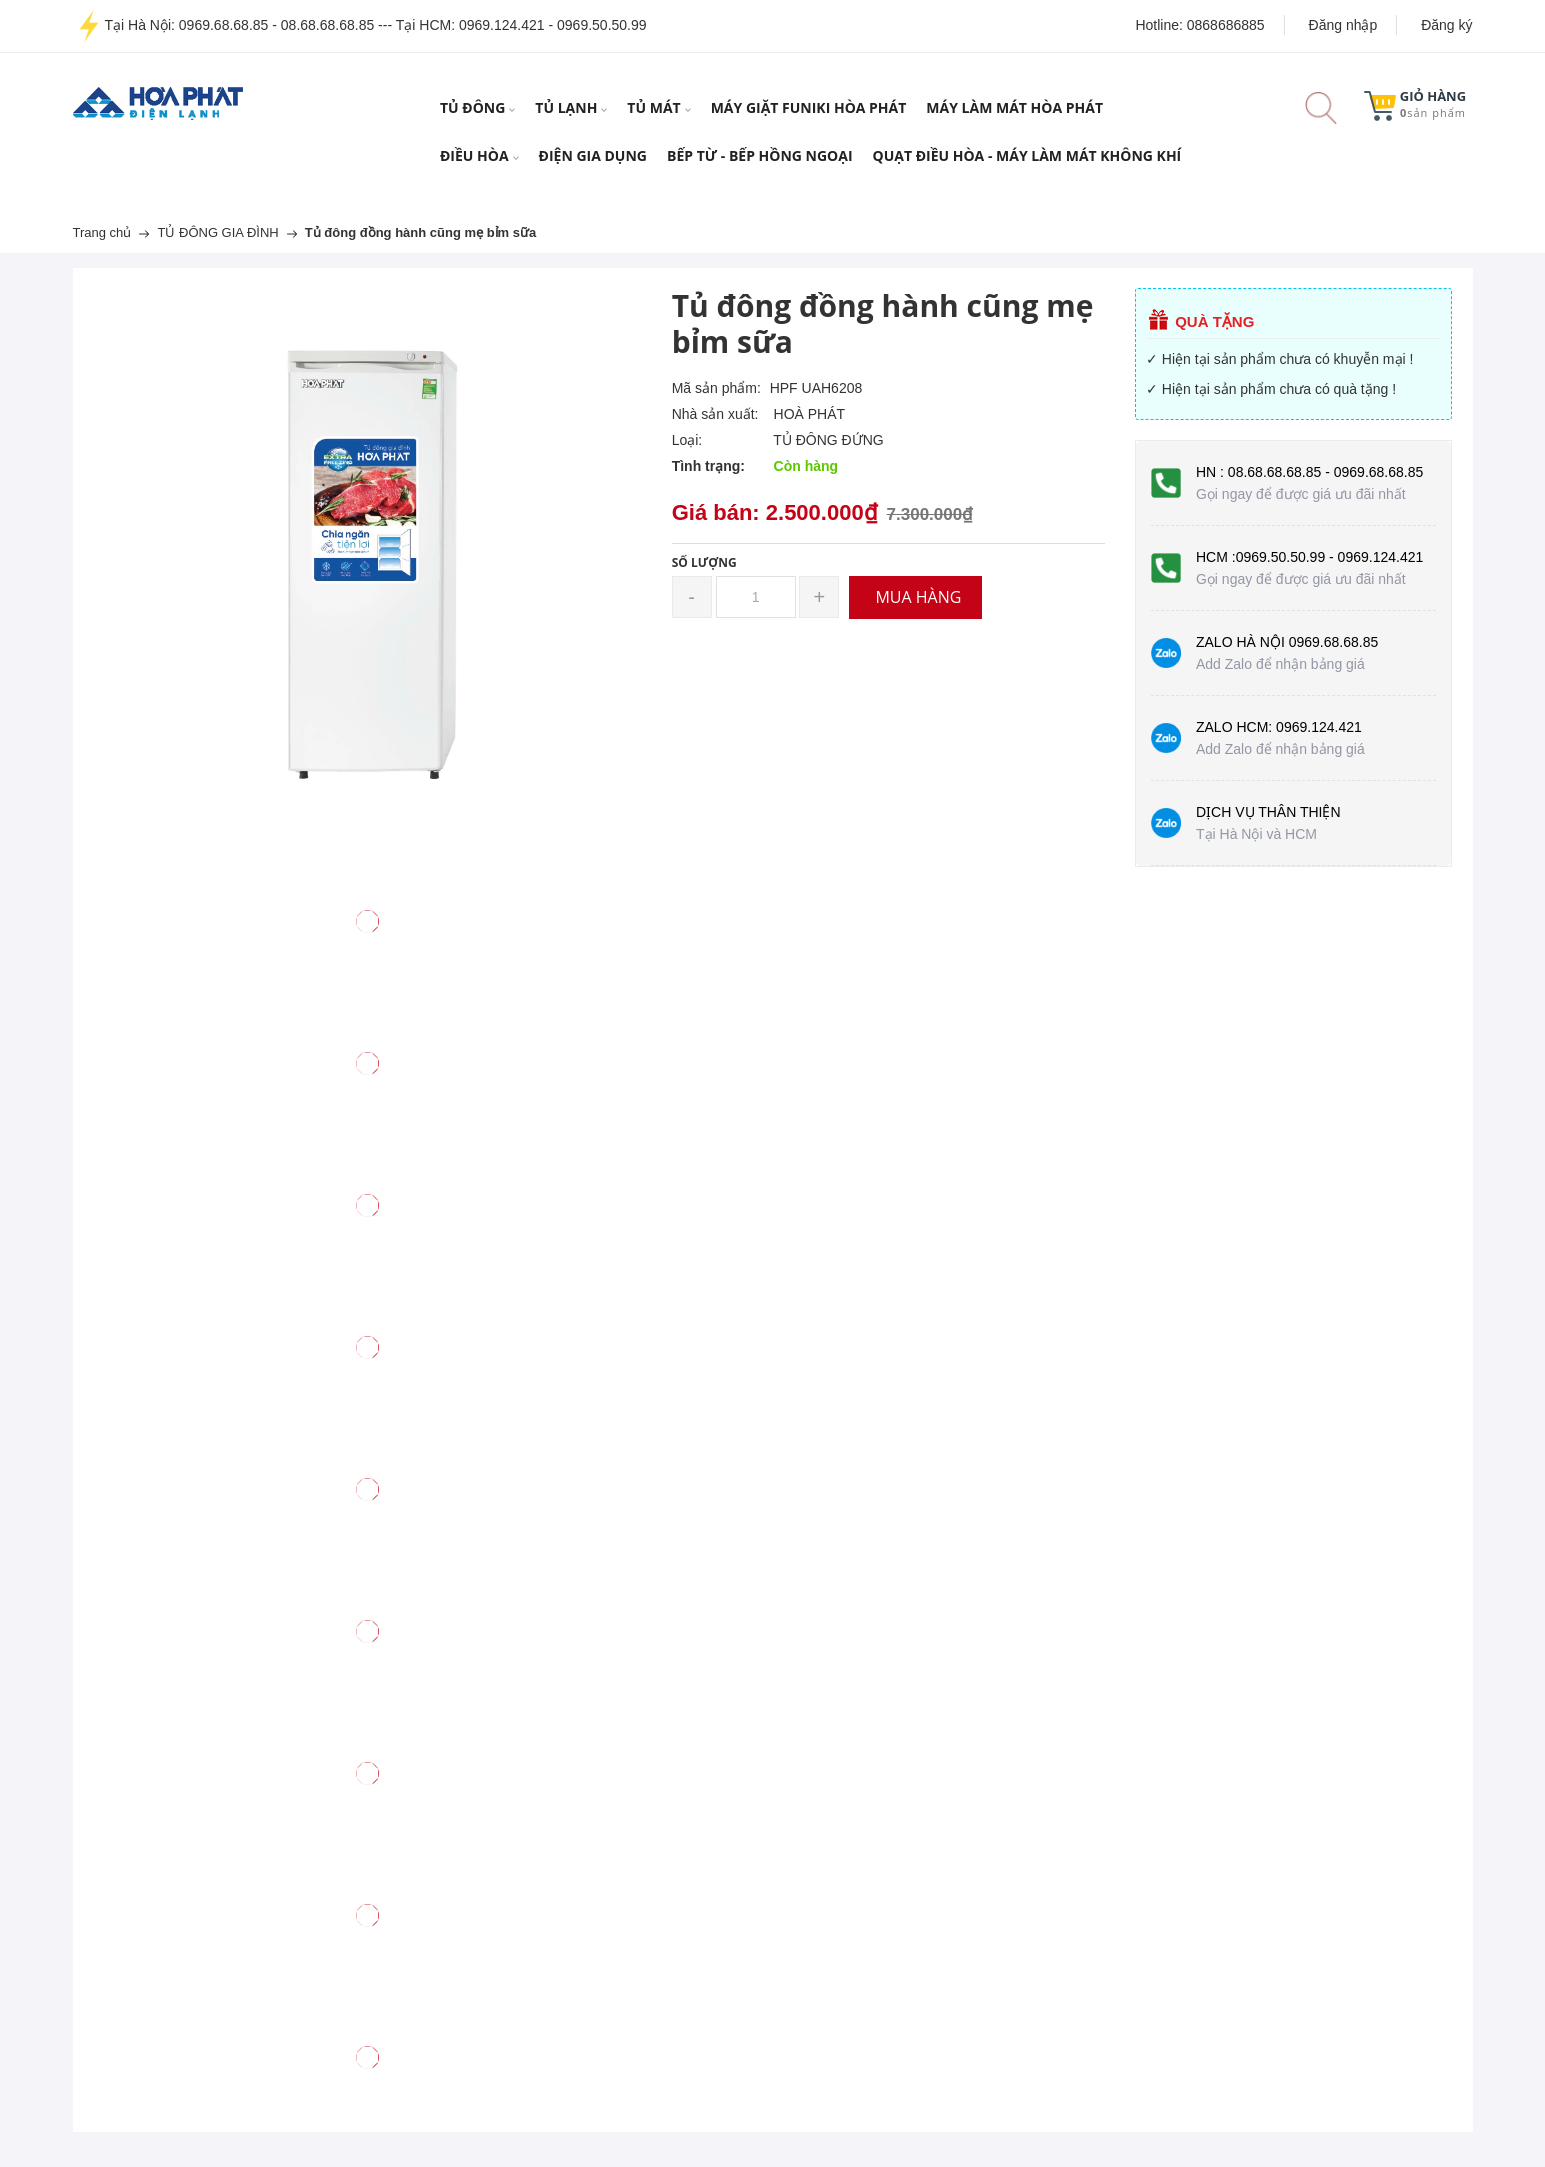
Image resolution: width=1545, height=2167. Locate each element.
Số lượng (704, 562)
